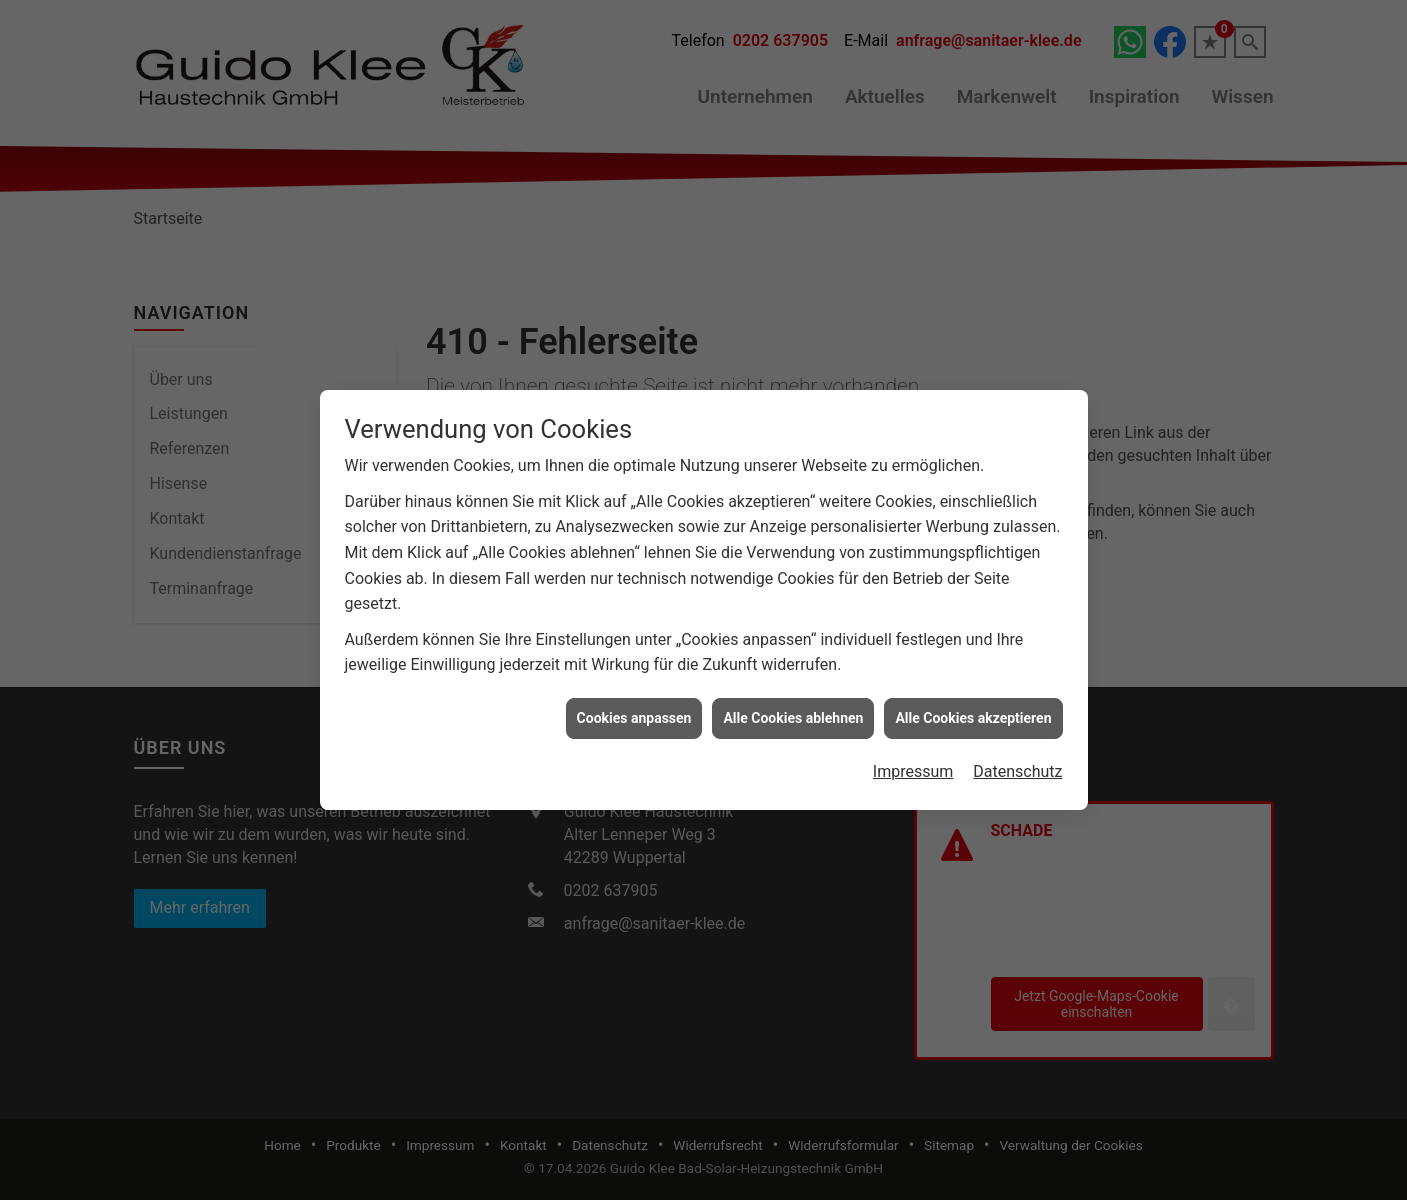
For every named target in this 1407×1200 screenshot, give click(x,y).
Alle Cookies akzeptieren (973, 709)
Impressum (913, 762)
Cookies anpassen (634, 709)
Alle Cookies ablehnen (793, 709)
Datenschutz (1017, 762)
